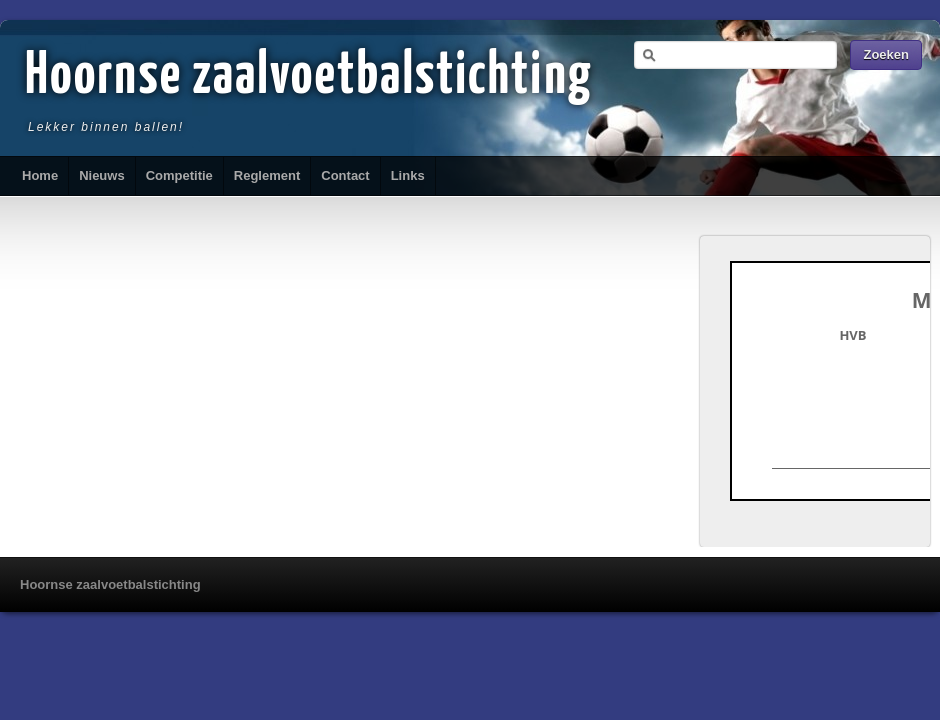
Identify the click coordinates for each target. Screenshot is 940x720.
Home (40, 175)
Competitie (179, 175)
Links (408, 175)
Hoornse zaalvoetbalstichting (309, 77)
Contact (345, 175)
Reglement (267, 175)
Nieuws (102, 175)
